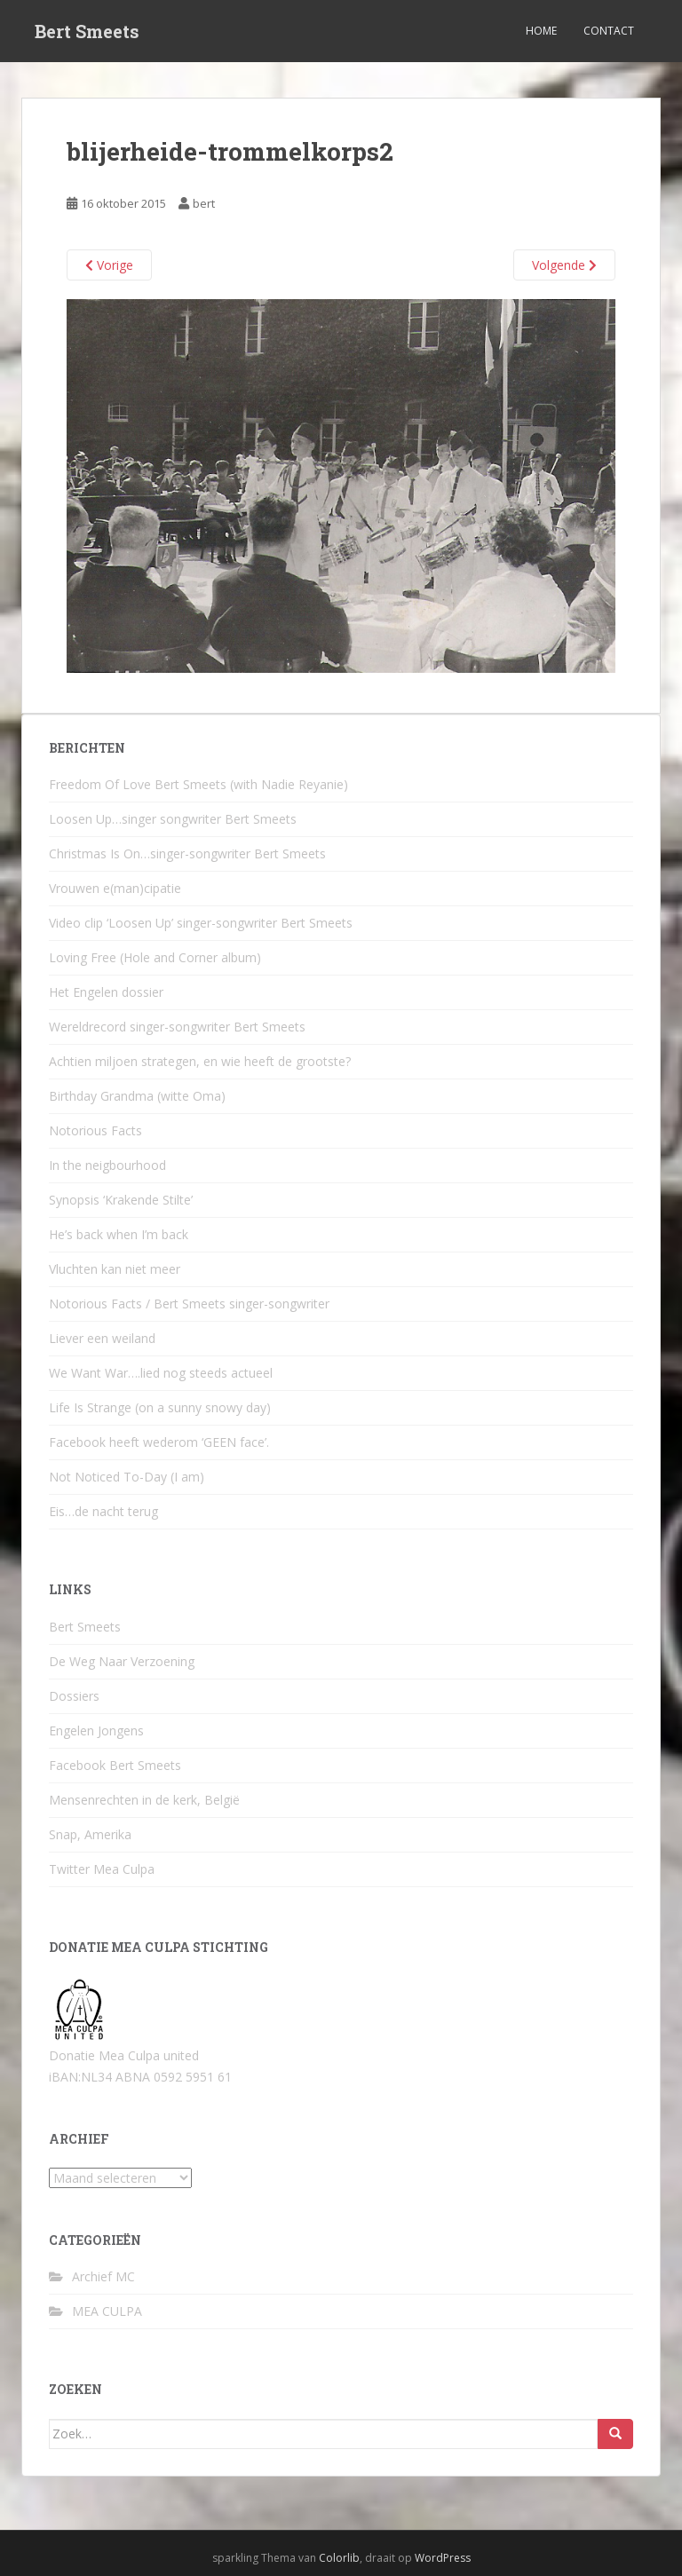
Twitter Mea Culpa (102, 1869)
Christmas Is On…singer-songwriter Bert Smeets (187, 853)
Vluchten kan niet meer (114, 1268)
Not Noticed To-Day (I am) (126, 1476)
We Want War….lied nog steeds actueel (161, 1372)
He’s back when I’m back (118, 1234)
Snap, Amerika (90, 1834)
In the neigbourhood (107, 1165)
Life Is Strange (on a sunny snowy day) (160, 1407)
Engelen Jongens (96, 1730)
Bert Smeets (87, 31)
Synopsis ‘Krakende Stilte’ (121, 1199)
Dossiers (74, 1695)
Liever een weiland (102, 1338)
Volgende (564, 265)
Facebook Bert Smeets (115, 1765)
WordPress (443, 2557)
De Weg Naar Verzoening (121, 1661)
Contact (608, 30)
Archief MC (103, 2276)
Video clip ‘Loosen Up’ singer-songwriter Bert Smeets (201, 922)
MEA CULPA (107, 2311)
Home (541, 30)
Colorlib (339, 2557)
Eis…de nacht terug (103, 1511)
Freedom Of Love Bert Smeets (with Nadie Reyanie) (198, 784)
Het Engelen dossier (106, 992)
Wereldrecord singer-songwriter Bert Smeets (177, 1026)
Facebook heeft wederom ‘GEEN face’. (159, 1442)
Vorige (109, 265)
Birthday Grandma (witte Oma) (137, 1095)
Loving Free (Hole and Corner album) (155, 957)
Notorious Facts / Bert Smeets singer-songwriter (189, 1303)
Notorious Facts (95, 1130)
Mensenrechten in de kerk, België (144, 1799)
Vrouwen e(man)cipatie (115, 888)
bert (204, 203)
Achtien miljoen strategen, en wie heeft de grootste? (200, 1061)
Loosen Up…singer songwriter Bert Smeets (173, 818)
